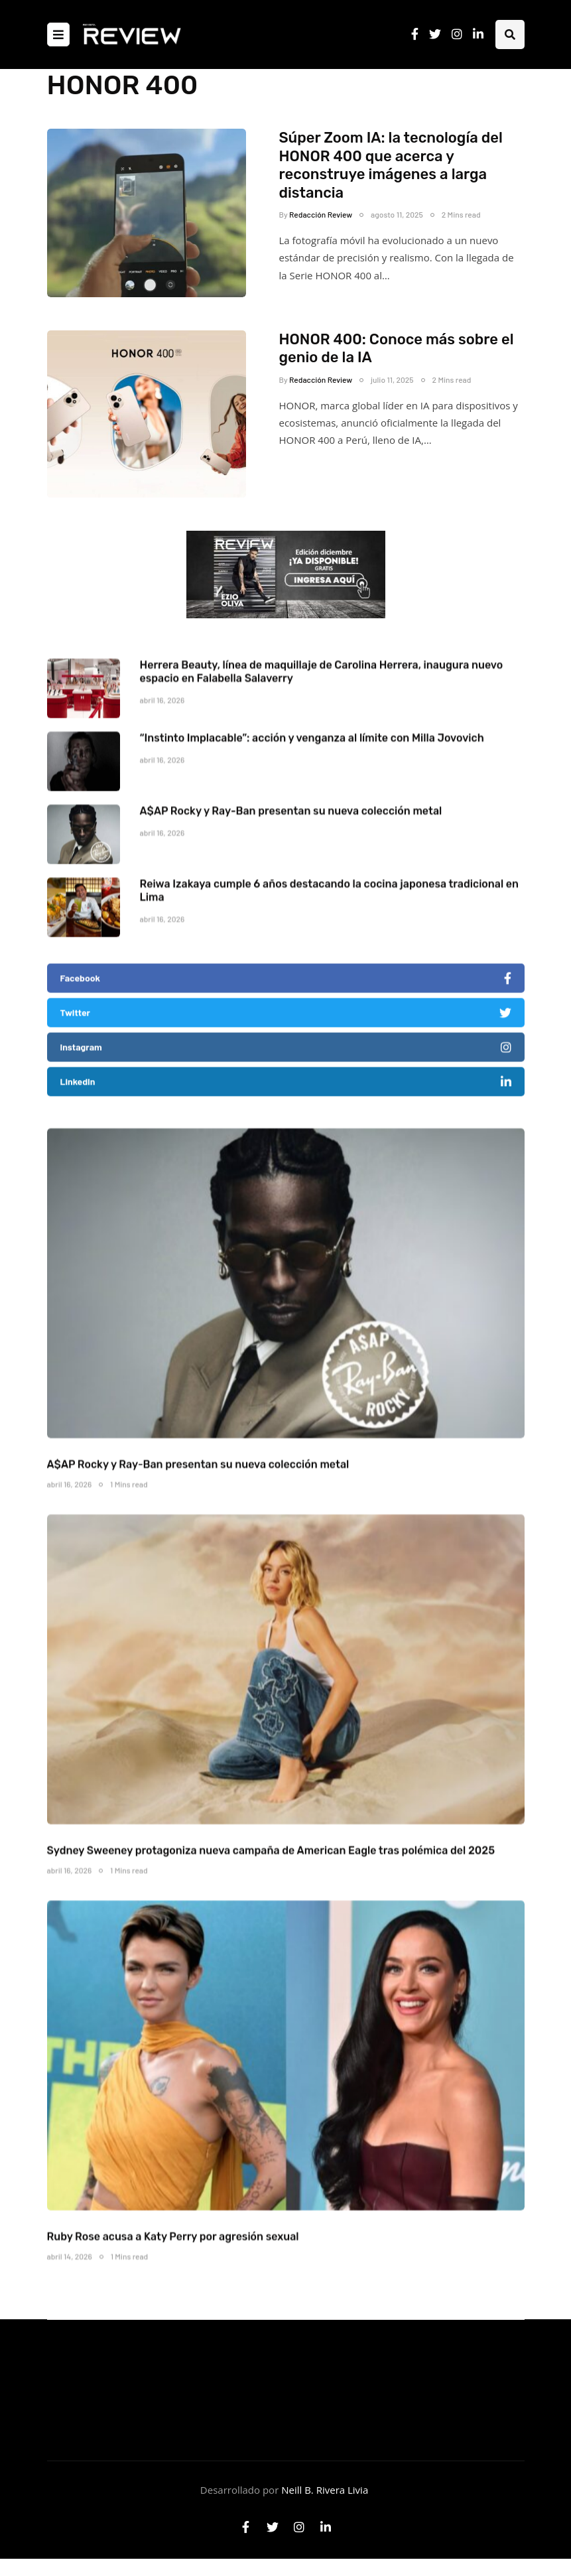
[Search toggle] (510, 34)
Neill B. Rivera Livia (324, 2489)
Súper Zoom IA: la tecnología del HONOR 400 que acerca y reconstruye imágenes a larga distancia (391, 165)
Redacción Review (320, 214)
